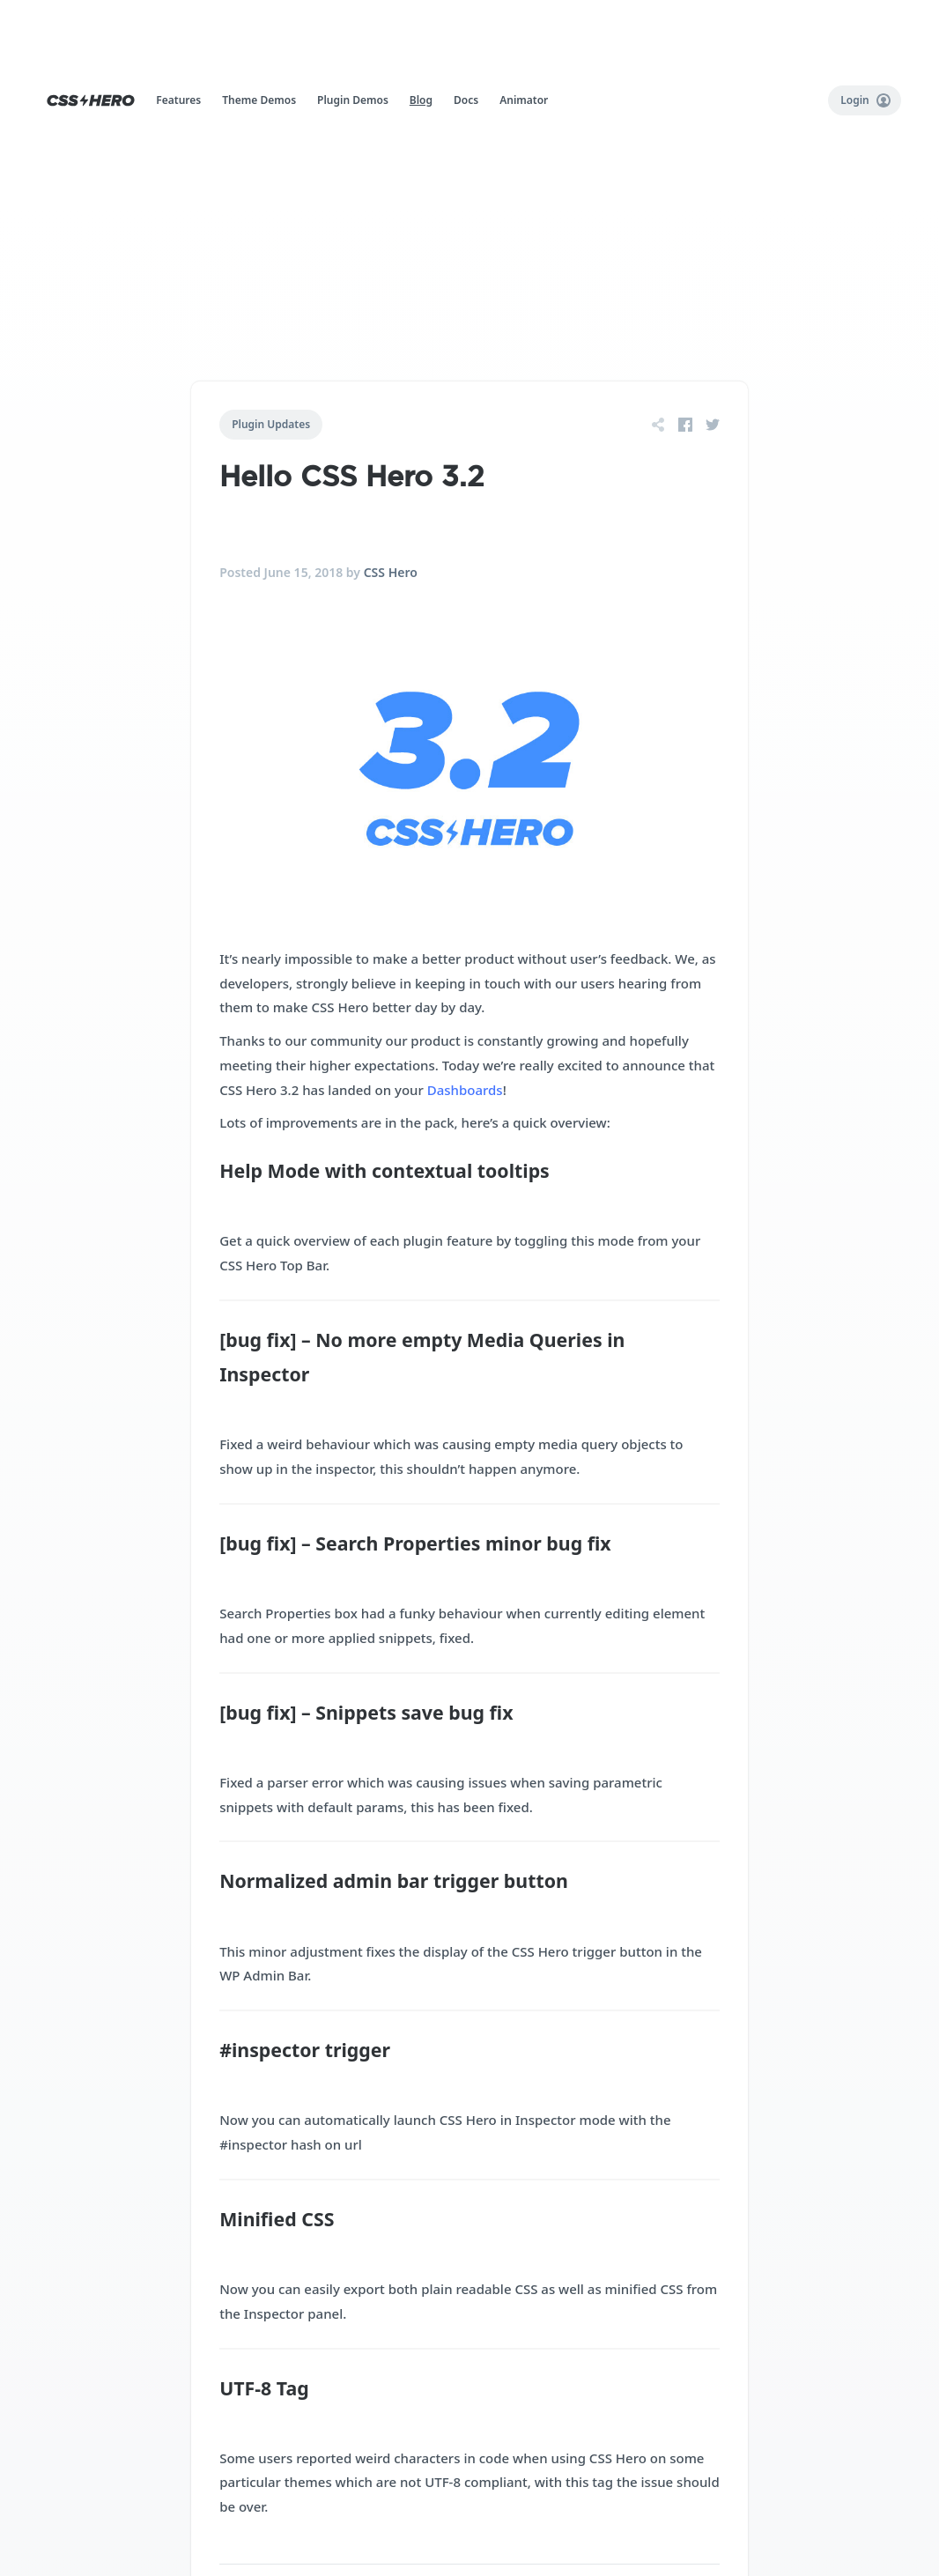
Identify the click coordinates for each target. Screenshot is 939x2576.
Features (178, 100)
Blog (421, 100)
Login (865, 100)
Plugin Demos (352, 100)
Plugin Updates (271, 424)
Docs (466, 100)
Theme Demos (259, 100)
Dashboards (465, 1090)
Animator (523, 100)
